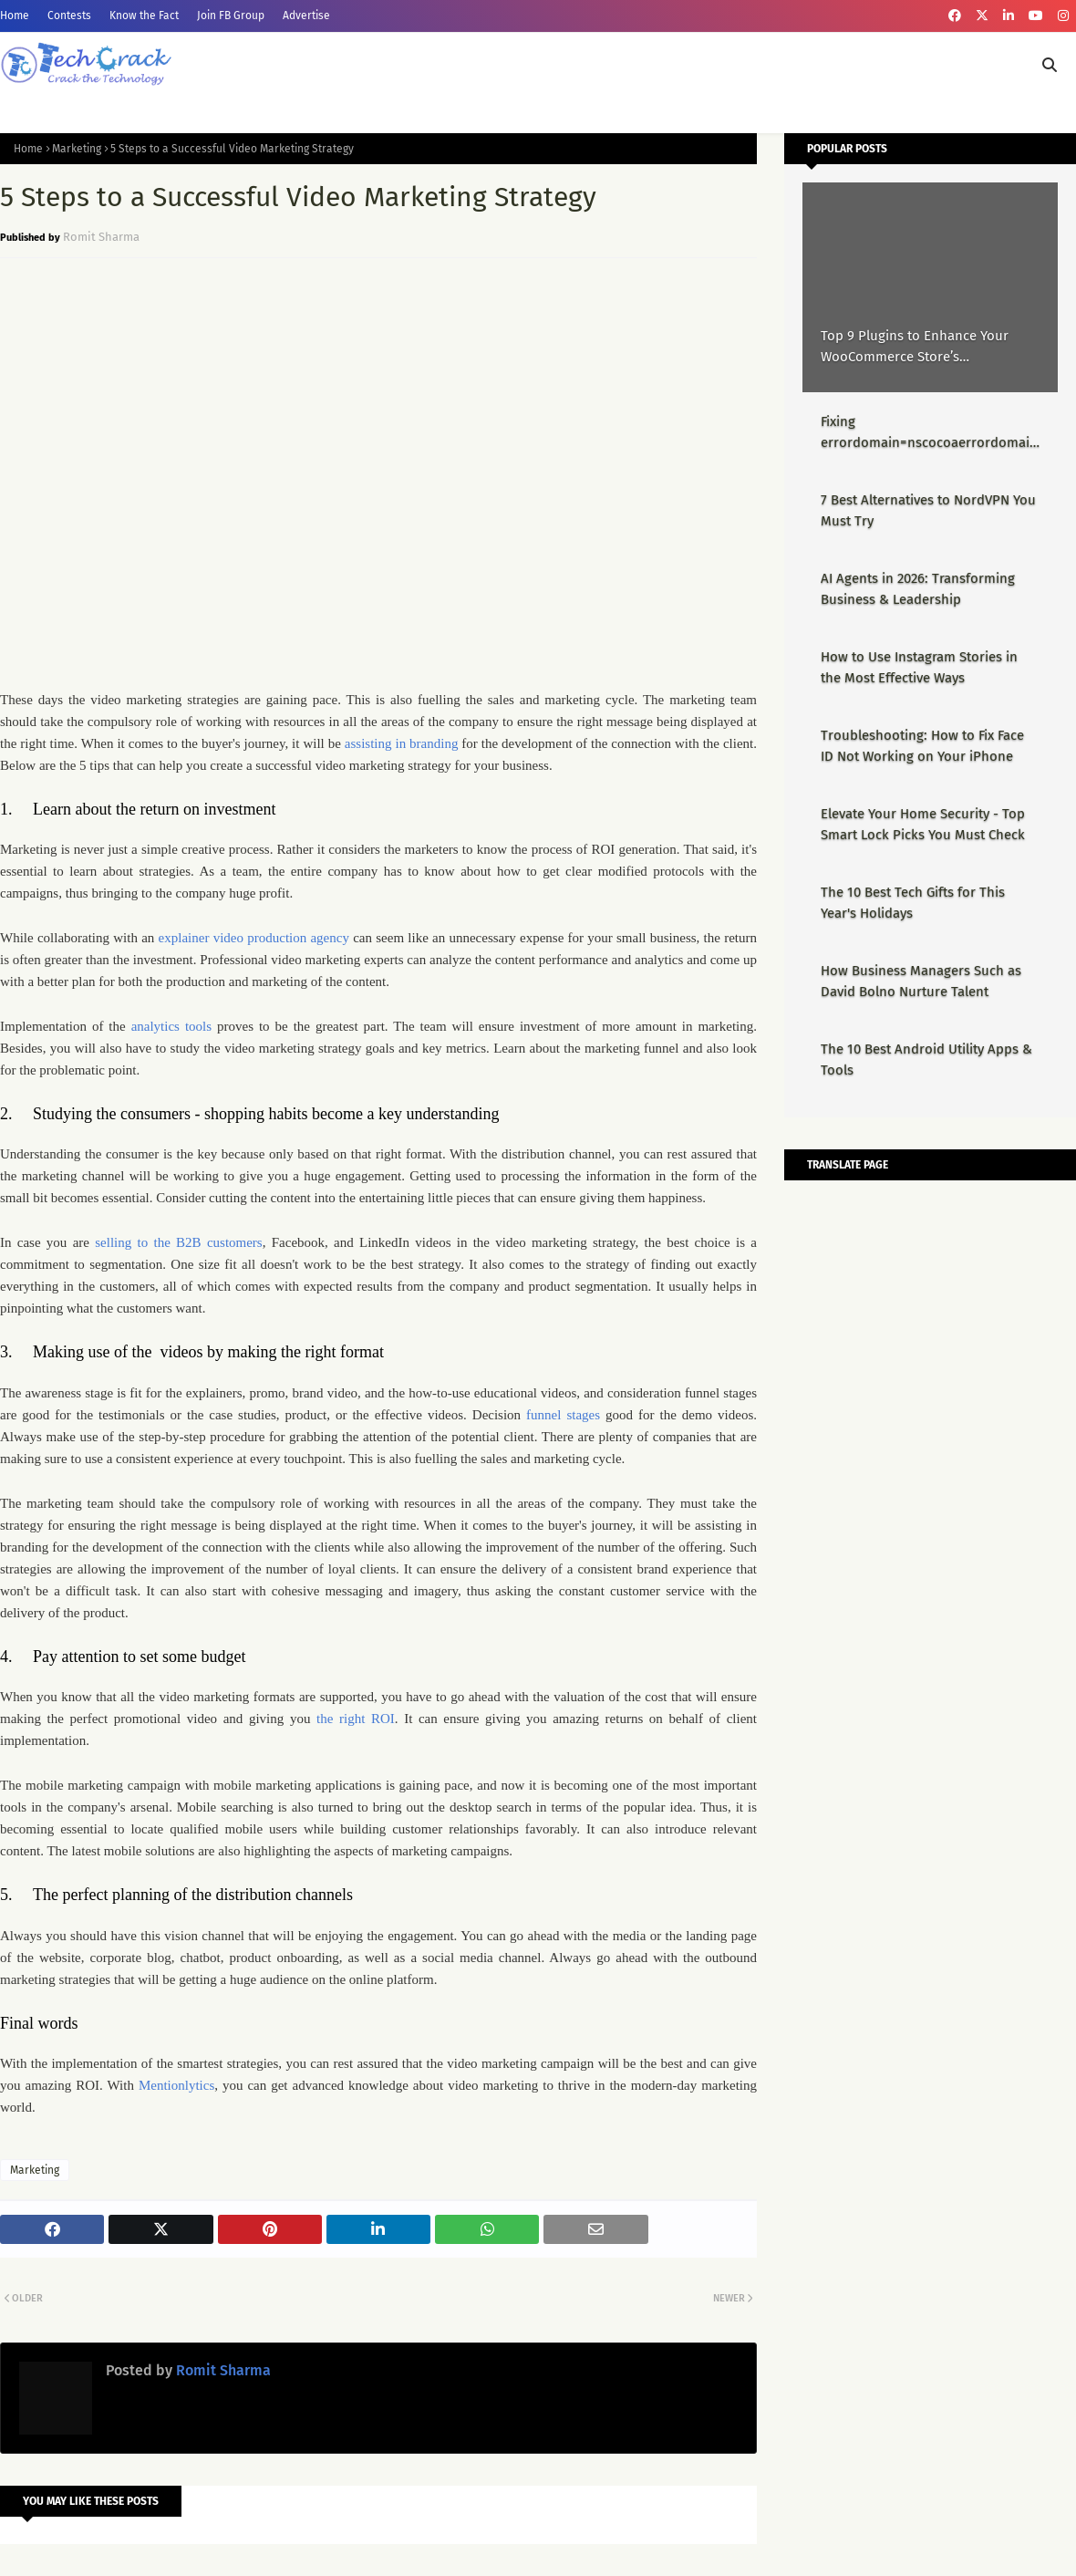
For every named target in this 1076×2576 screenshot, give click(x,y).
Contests (69, 15)
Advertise (306, 15)
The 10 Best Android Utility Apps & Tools (926, 1059)
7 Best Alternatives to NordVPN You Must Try (928, 510)
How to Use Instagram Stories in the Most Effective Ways (919, 667)
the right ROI (355, 1718)
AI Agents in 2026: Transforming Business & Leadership (918, 589)
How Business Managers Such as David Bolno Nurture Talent (921, 981)
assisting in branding (402, 743)
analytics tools (171, 1026)
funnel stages (563, 1414)
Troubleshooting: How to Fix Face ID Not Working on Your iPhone (922, 745)
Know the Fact (144, 15)
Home (14, 15)
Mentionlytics (176, 2085)
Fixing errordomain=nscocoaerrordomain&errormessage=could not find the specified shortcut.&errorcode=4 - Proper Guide (929, 432)
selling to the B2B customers (178, 1242)
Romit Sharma (101, 237)
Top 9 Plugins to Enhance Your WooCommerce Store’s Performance (915, 347)
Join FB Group (230, 15)
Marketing (76, 148)
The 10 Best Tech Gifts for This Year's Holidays (913, 902)
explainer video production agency (254, 937)
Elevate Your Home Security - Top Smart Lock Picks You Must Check (923, 824)
